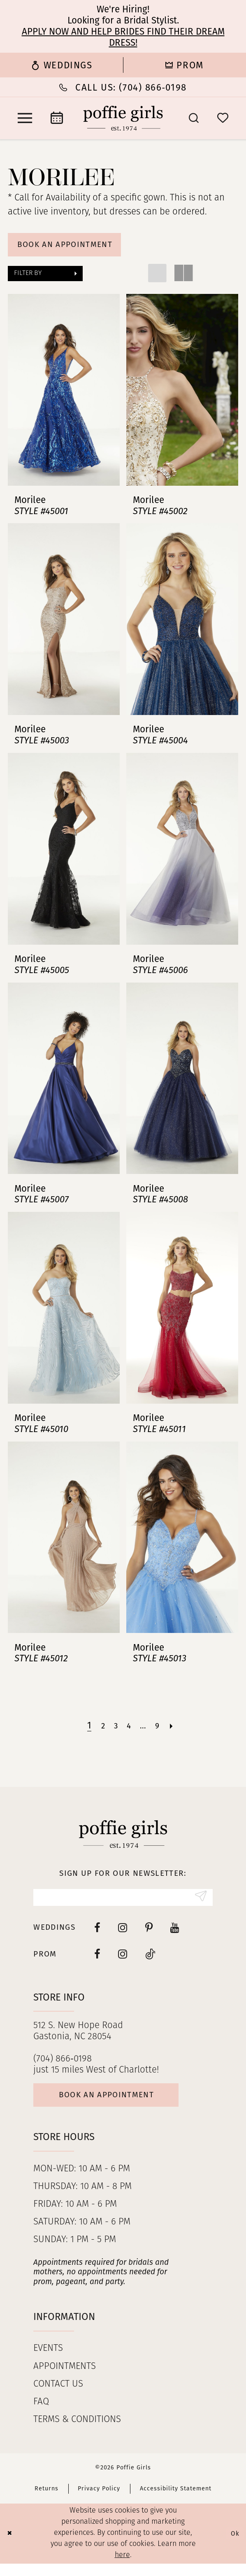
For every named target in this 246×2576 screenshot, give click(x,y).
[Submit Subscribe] (199, 1903)
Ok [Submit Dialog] (234, 2545)
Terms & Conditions (77, 2432)
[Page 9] (161, 1729)
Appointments (64, 2379)
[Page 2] (99, 1729)
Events (48, 2361)
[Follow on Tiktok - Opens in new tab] (150, 1961)
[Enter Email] (122, 1903)
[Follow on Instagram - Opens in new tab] (123, 1961)
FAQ (41, 2414)
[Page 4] (129, 1729)
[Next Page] (177, 1729)
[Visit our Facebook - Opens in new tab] (97, 1934)
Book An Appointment (74, 246)
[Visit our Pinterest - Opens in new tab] (149, 1934)
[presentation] (64, 394)
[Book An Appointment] (56, 118)
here (122, 2567)
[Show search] (194, 118)
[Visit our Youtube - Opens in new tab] (175, 1934)
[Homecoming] (184, 65)
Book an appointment (119, 2105)
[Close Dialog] (10, 2546)
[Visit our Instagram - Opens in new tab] (123, 1934)
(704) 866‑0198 (62, 2066)
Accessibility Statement (175, 2501)
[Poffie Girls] (123, 118)
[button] (25, 118)
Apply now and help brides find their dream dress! (123, 37)
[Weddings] (61, 65)
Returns (46, 2501)
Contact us (58, 2396)
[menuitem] (61, 65)
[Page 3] (114, 1729)
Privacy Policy (99, 2501)
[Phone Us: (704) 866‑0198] (123, 86)
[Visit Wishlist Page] (223, 117)
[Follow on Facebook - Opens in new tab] (97, 1961)
